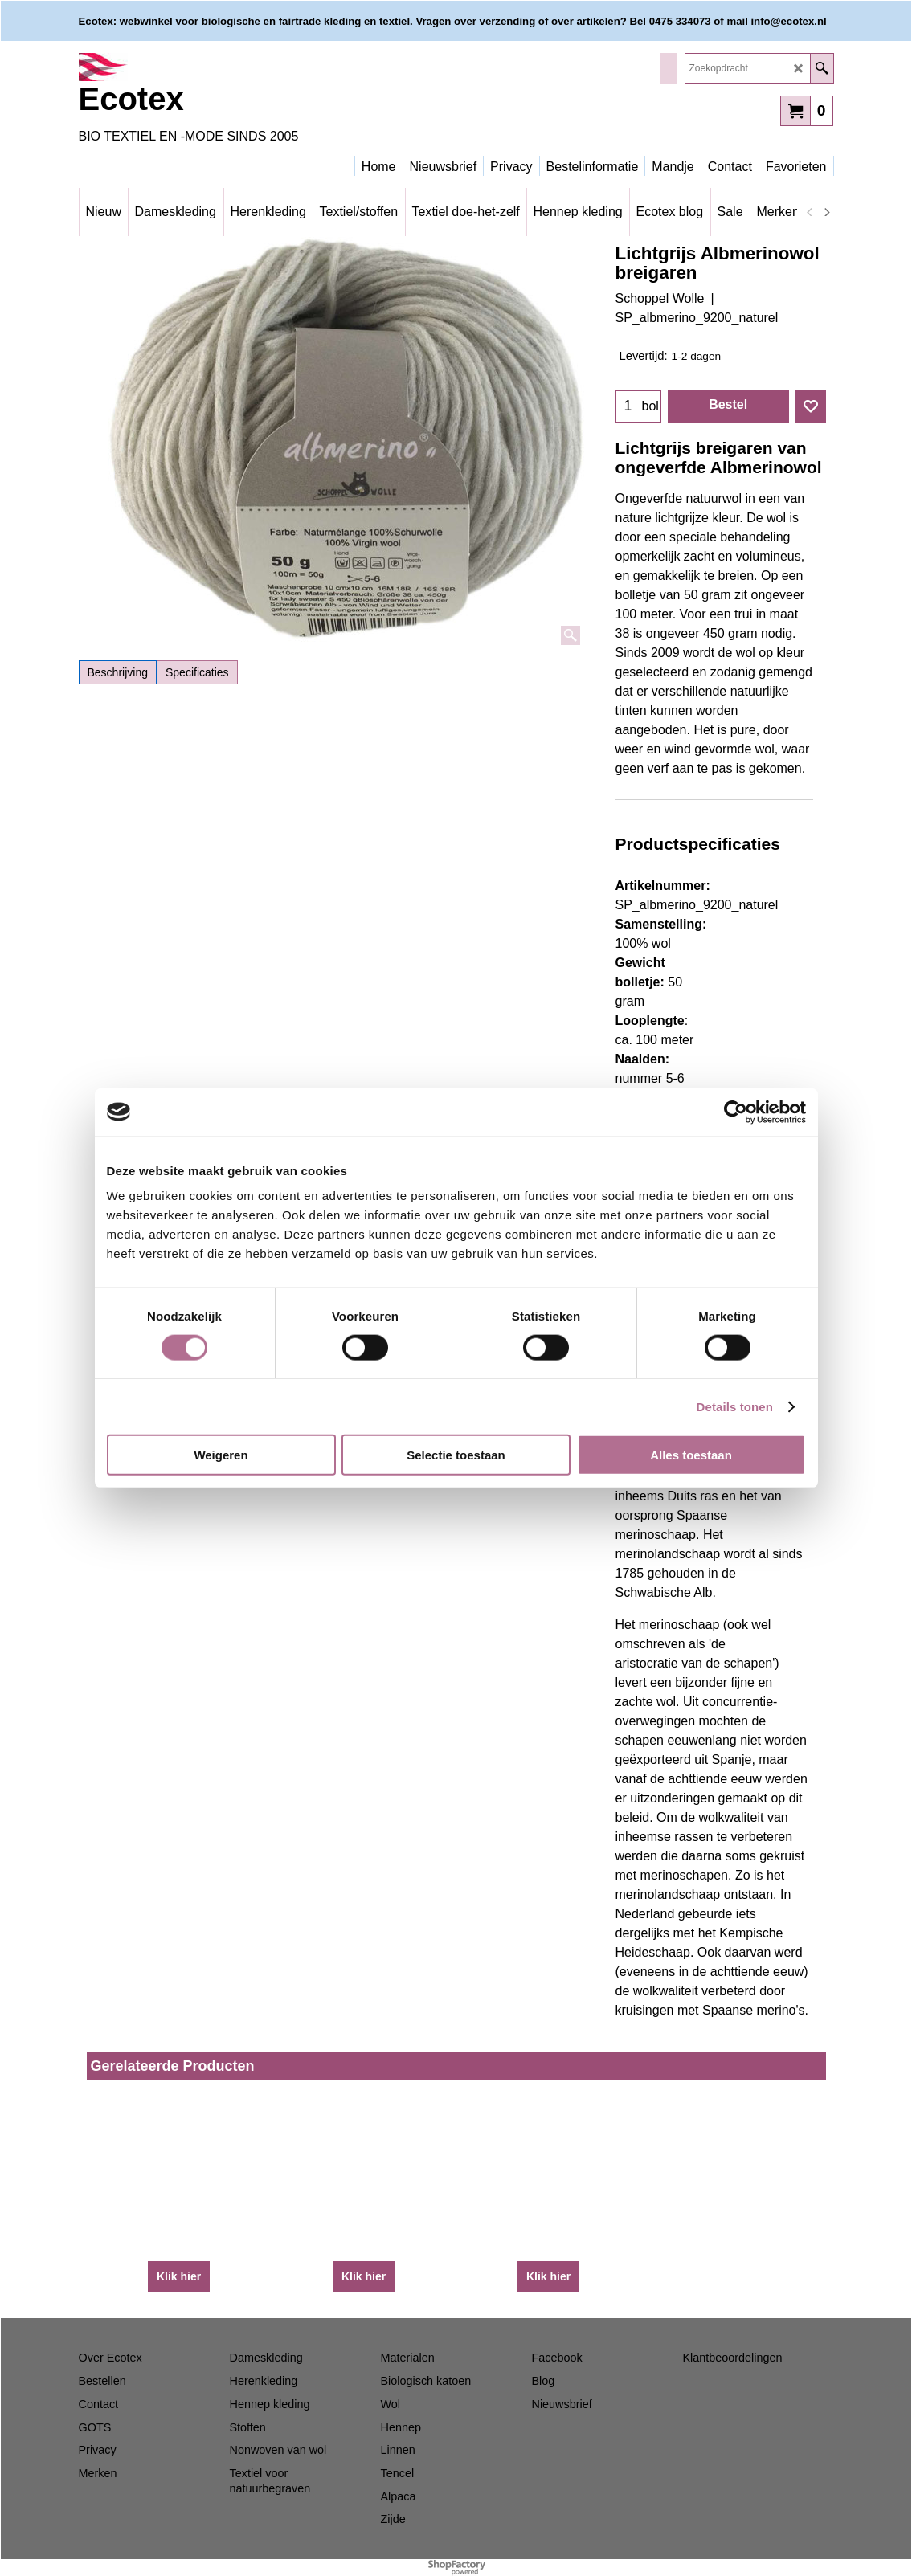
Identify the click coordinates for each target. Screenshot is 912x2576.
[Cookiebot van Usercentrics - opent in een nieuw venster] (735, 1112)
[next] (827, 212)
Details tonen (735, 1406)
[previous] (811, 212)
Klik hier (179, 2276)
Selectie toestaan (456, 1455)
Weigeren (220, 1455)
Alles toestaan (691, 1455)
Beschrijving (118, 672)
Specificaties (197, 672)
